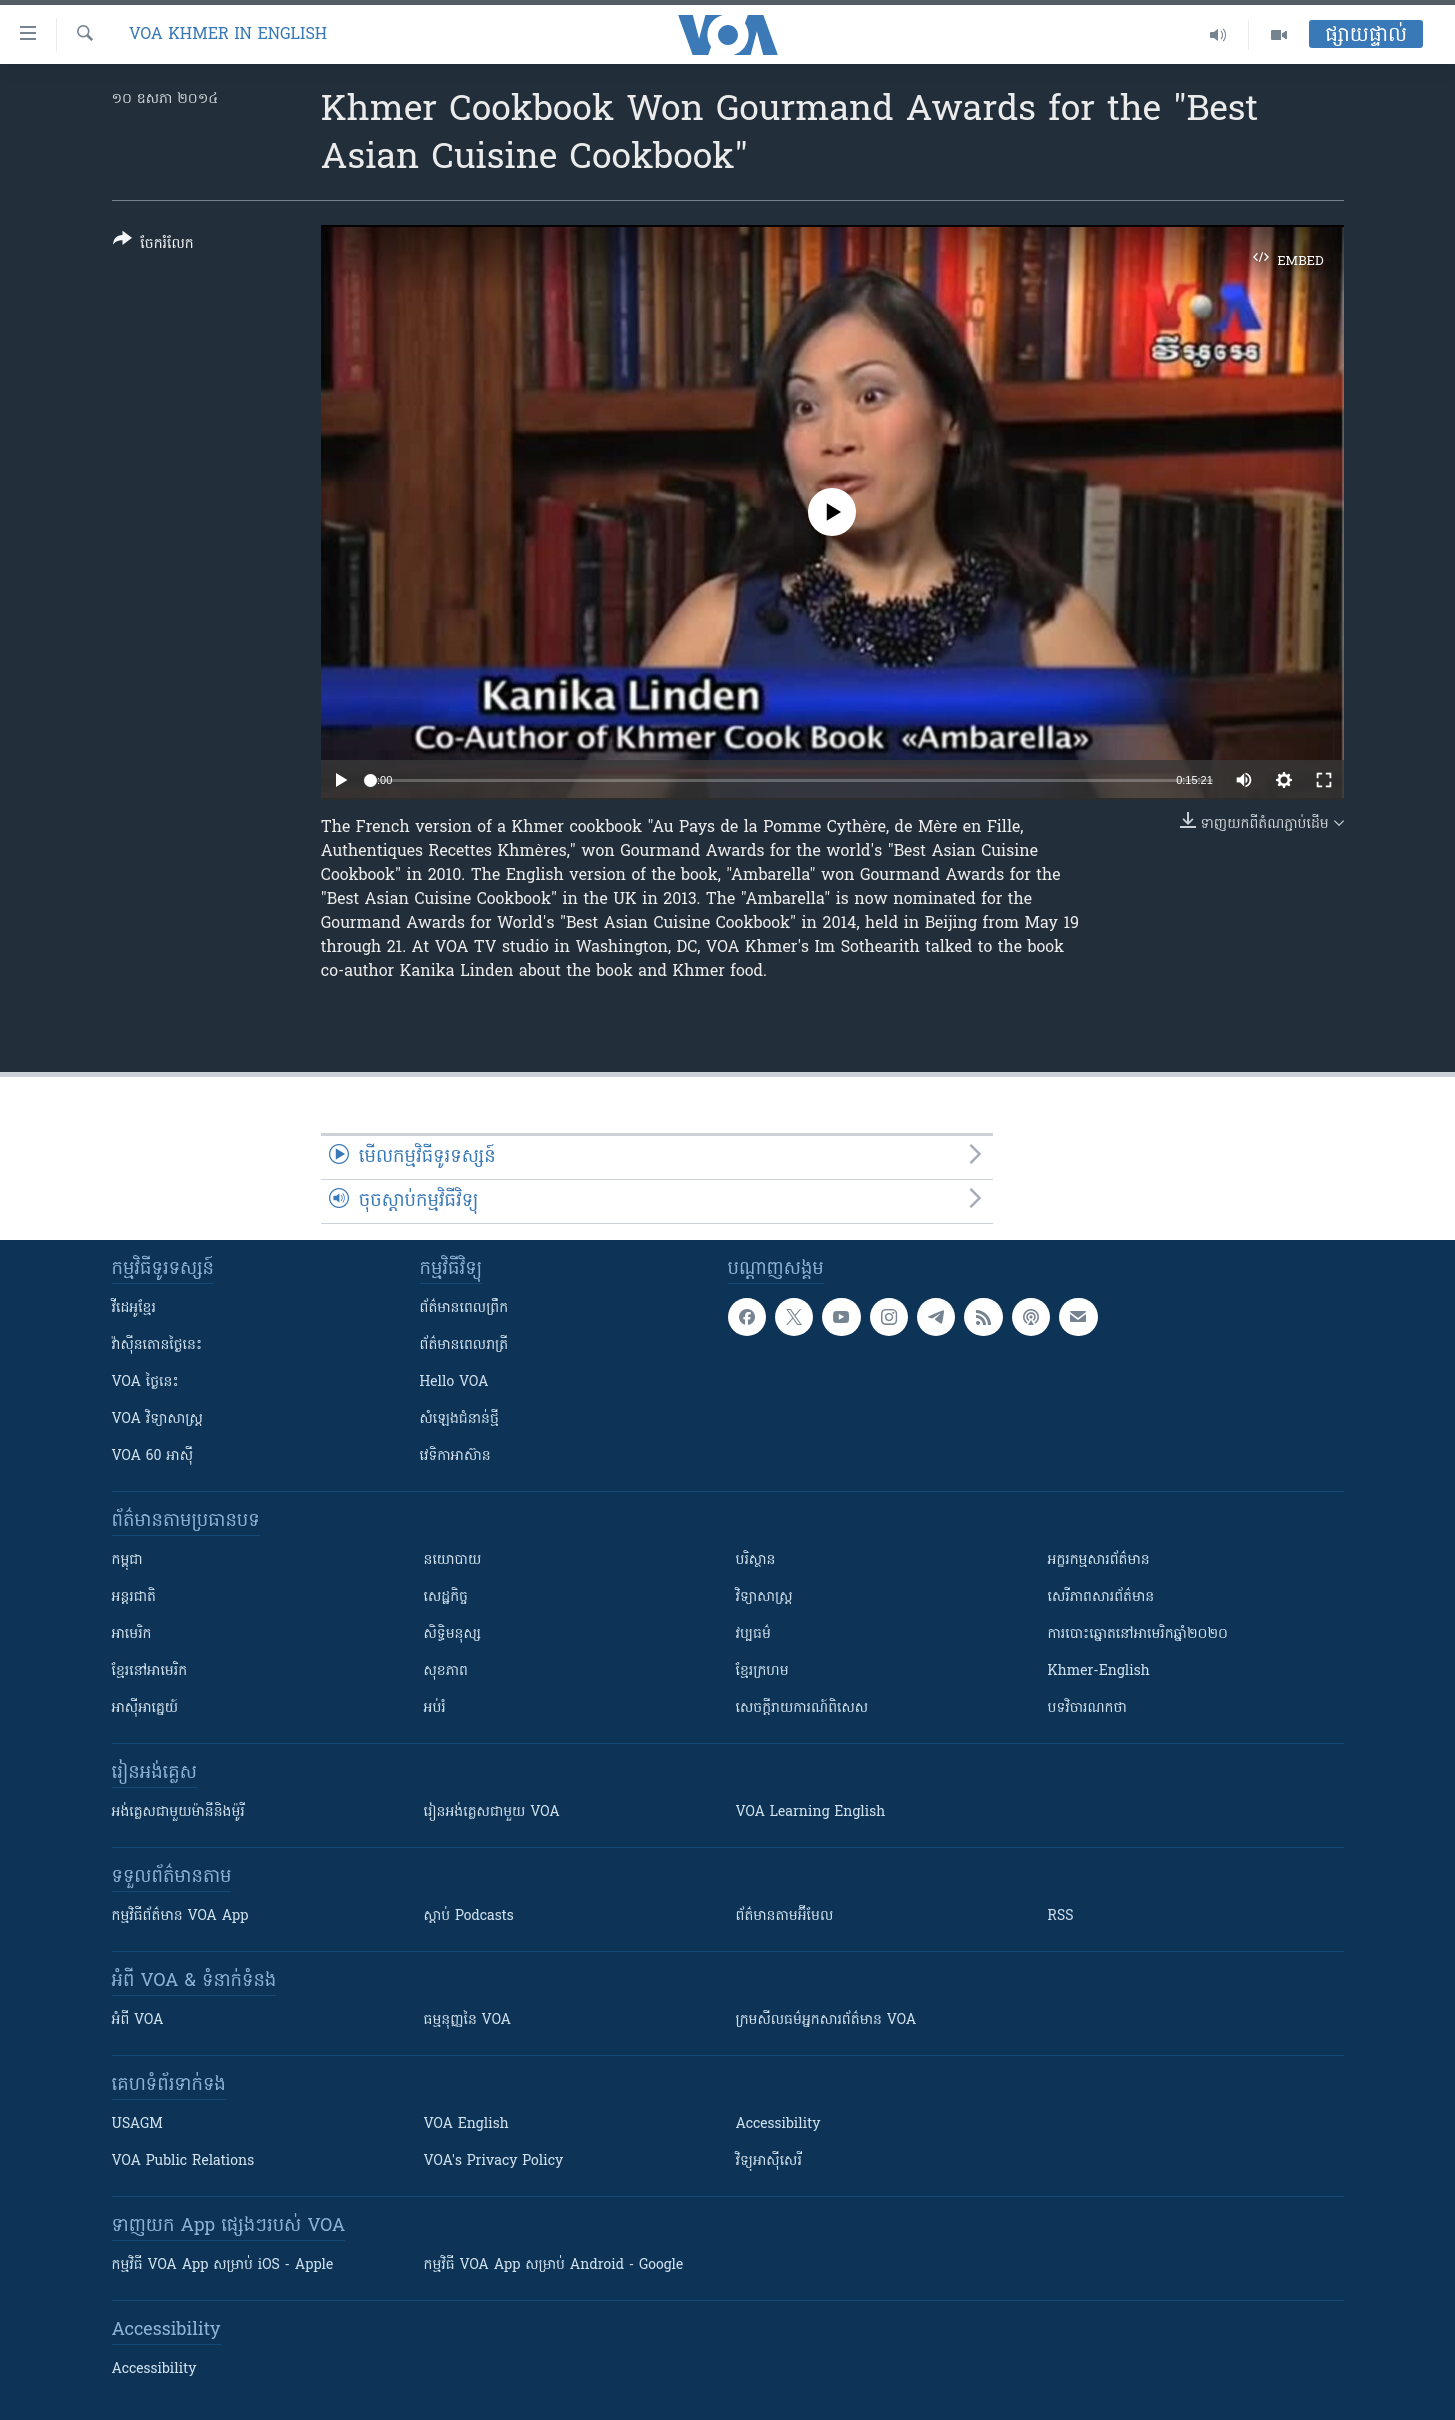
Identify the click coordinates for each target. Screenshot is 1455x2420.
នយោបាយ (453, 1560)
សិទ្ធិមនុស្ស (453, 1634)
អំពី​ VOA (138, 2020)
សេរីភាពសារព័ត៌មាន (1101, 1597)
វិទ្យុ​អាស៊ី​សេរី (769, 2161)
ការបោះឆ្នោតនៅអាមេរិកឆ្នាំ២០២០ (1138, 1634)
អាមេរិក (132, 1634)
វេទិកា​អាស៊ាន (455, 1456)
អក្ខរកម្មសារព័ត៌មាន (1099, 1560)
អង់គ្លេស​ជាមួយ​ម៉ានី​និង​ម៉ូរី (178, 1812)
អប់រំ (435, 1708)
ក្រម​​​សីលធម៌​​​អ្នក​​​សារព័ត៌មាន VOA (826, 2020)
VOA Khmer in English (228, 35)
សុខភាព (446, 1671)
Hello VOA (454, 1382)
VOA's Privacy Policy (494, 2161)
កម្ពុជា (127, 1560)
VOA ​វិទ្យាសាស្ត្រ (157, 1419)
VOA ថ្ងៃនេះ (145, 1382)
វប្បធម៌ (753, 1634)
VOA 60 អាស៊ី (153, 1456)
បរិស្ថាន (756, 1560)
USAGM (137, 2124)
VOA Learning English (811, 1812)
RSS (1061, 1916)
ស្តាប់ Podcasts (469, 1916)
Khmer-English (1099, 1671)
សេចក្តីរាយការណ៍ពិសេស (802, 1708)
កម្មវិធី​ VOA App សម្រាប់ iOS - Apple (223, 2265)
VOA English (466, 2124)
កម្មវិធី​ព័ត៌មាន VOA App (180, 1916)
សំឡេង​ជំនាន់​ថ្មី (459, 1419)
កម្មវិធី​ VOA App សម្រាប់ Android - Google (554, 2265)
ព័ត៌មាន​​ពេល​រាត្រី (464, 1345)
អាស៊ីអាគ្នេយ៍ (145, 1708)
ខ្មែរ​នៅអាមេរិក (150, 1671)
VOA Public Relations (183, 2161)
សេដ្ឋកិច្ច (446, 1597)
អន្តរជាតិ (134, 1597)
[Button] (153, 245)
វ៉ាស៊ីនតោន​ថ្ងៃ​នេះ (157, 1345)
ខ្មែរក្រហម (762, 1671)
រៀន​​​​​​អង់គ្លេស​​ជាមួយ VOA (492, 1812)
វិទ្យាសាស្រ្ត (764, 1597)
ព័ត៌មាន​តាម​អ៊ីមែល (785, 1916)
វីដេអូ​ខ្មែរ (134, 1308)
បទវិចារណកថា (1087, 1708)
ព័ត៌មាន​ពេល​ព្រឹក (464, 1308)
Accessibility (778, 2124)
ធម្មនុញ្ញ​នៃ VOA (468, 2020)
